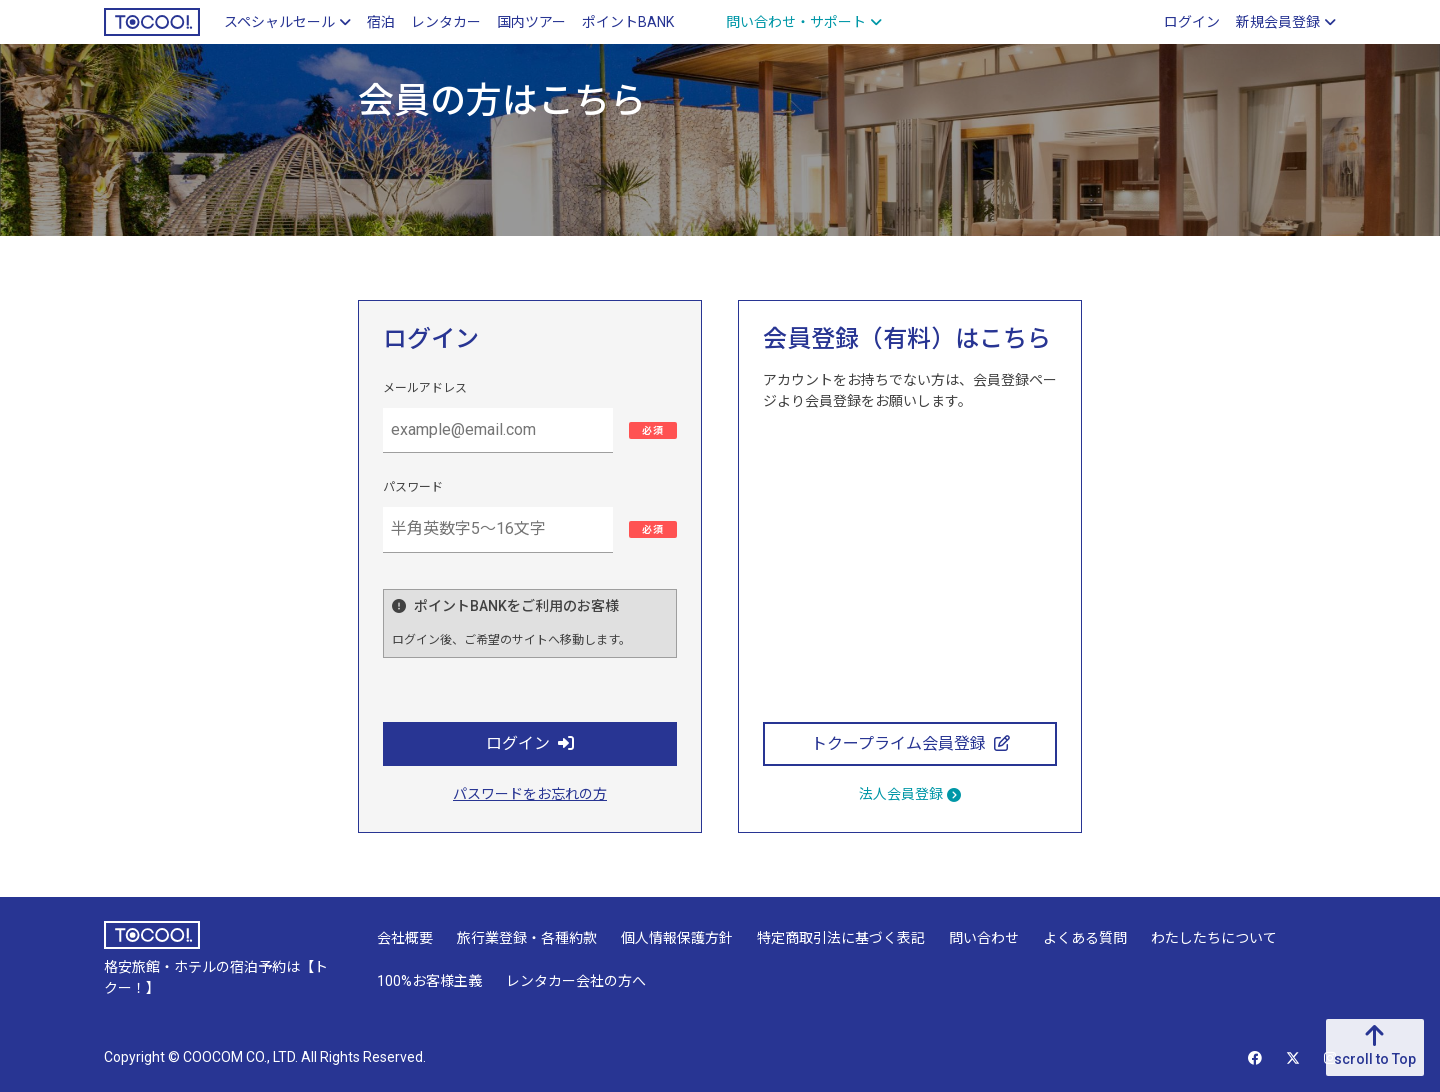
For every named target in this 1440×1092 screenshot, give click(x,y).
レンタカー (446, 22)
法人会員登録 (910, 794)
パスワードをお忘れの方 (530, 794)
